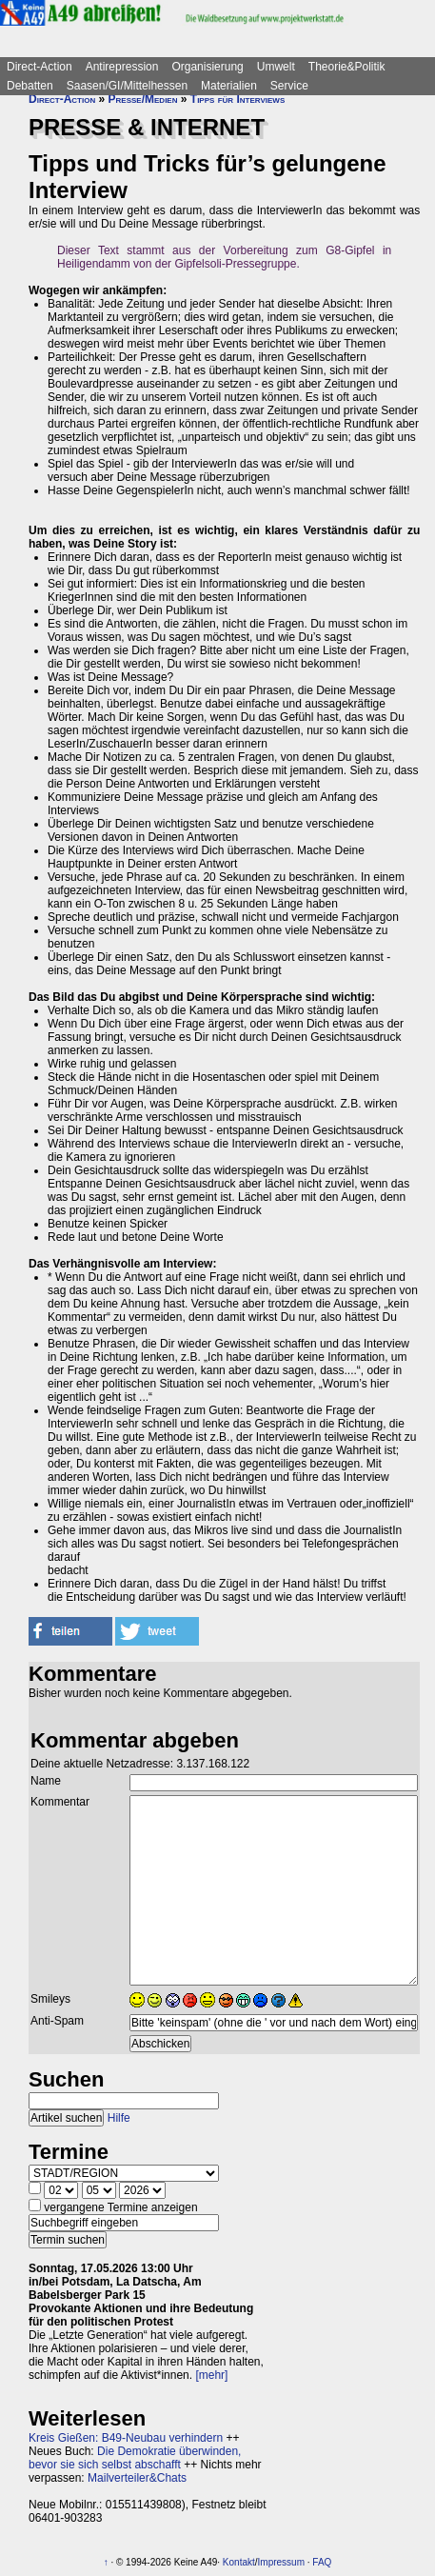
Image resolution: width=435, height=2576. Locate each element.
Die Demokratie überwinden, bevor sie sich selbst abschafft (135, 2458)
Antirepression (122, 66)
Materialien (229, 85)
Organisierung (207, 66)
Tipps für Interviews (237, 99)
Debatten (30, 85)
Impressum (281, 2562)
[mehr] (211, 2375)
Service (289, 85)
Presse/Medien (143, 99)
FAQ (321, 2562)
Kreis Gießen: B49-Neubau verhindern (126, 2438)
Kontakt (239, 2562)
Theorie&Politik (347, 66)
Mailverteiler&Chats (137, 2478)
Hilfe (119, 2118)
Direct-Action (39, 66)
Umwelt (276, 66)
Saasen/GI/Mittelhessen (127, 85)
